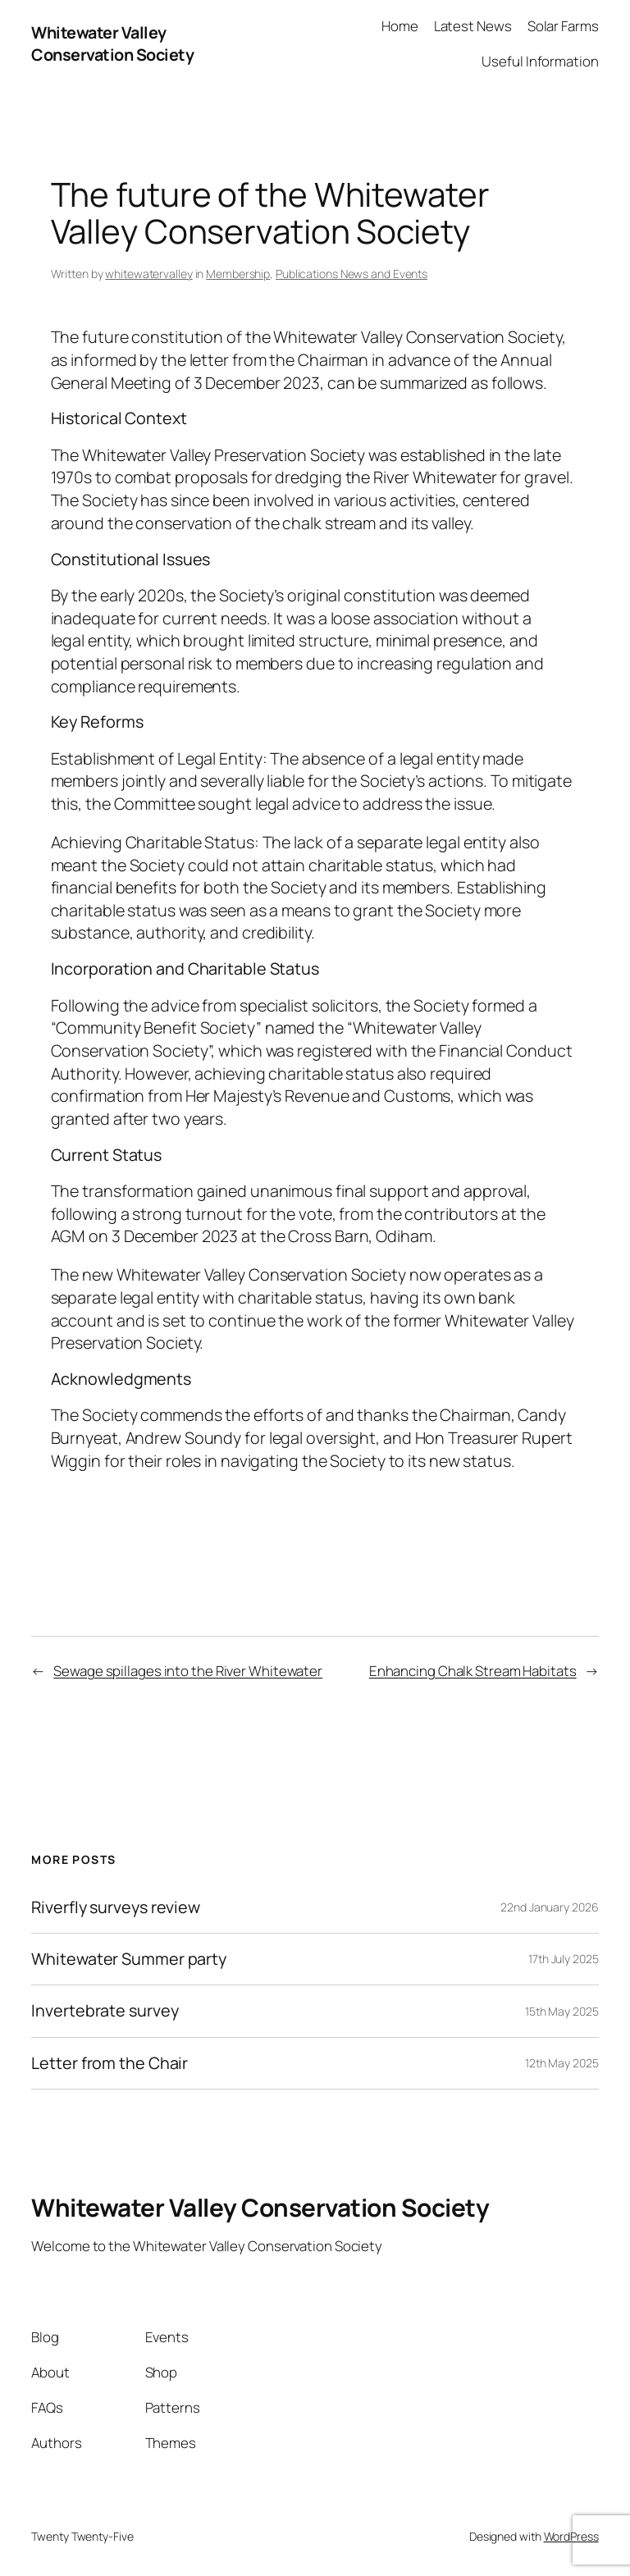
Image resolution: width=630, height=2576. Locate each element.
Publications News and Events (351, 273)
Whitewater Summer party (128, 1959)
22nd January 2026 (549, 1907)
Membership (238, 273)
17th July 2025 (563, 1958)
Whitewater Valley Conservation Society (112, 43)
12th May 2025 (562, 2063)
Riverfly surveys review (115, 1907)
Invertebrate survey (104, 2011)
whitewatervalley (148, 273)
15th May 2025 (562, 2011)
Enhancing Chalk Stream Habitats (473, 1670)
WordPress (571, 2536)
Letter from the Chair (109, 2063)
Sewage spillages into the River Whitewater (187, 1670)
